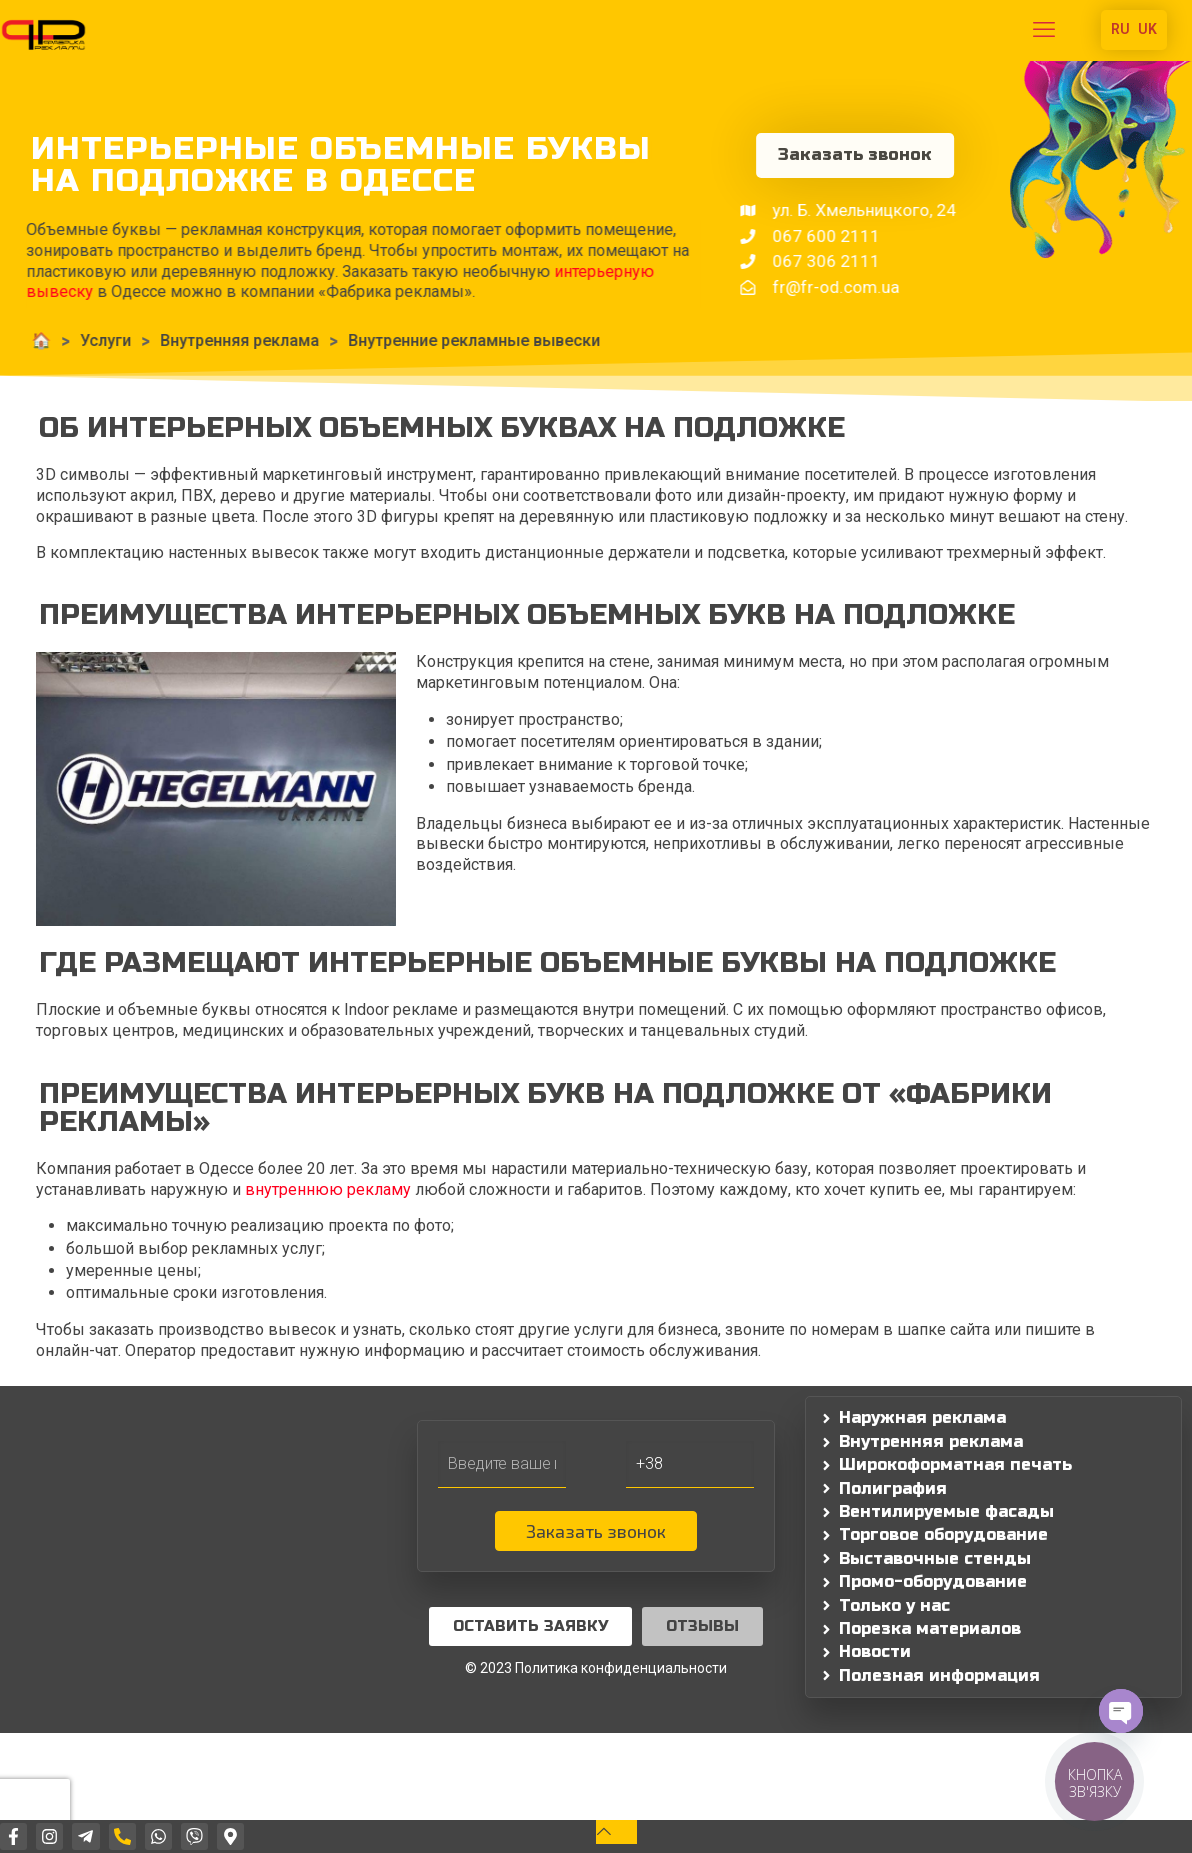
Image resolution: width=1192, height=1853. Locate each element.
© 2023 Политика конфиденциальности (596, 1668)
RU (1120, 29)
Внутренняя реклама (196, 340)
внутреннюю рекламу (328, 1189)
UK (1147, 29)
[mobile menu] (1044, 30)
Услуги (62, 340)
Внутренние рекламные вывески (431, 340)
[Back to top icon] (616, 1831)
